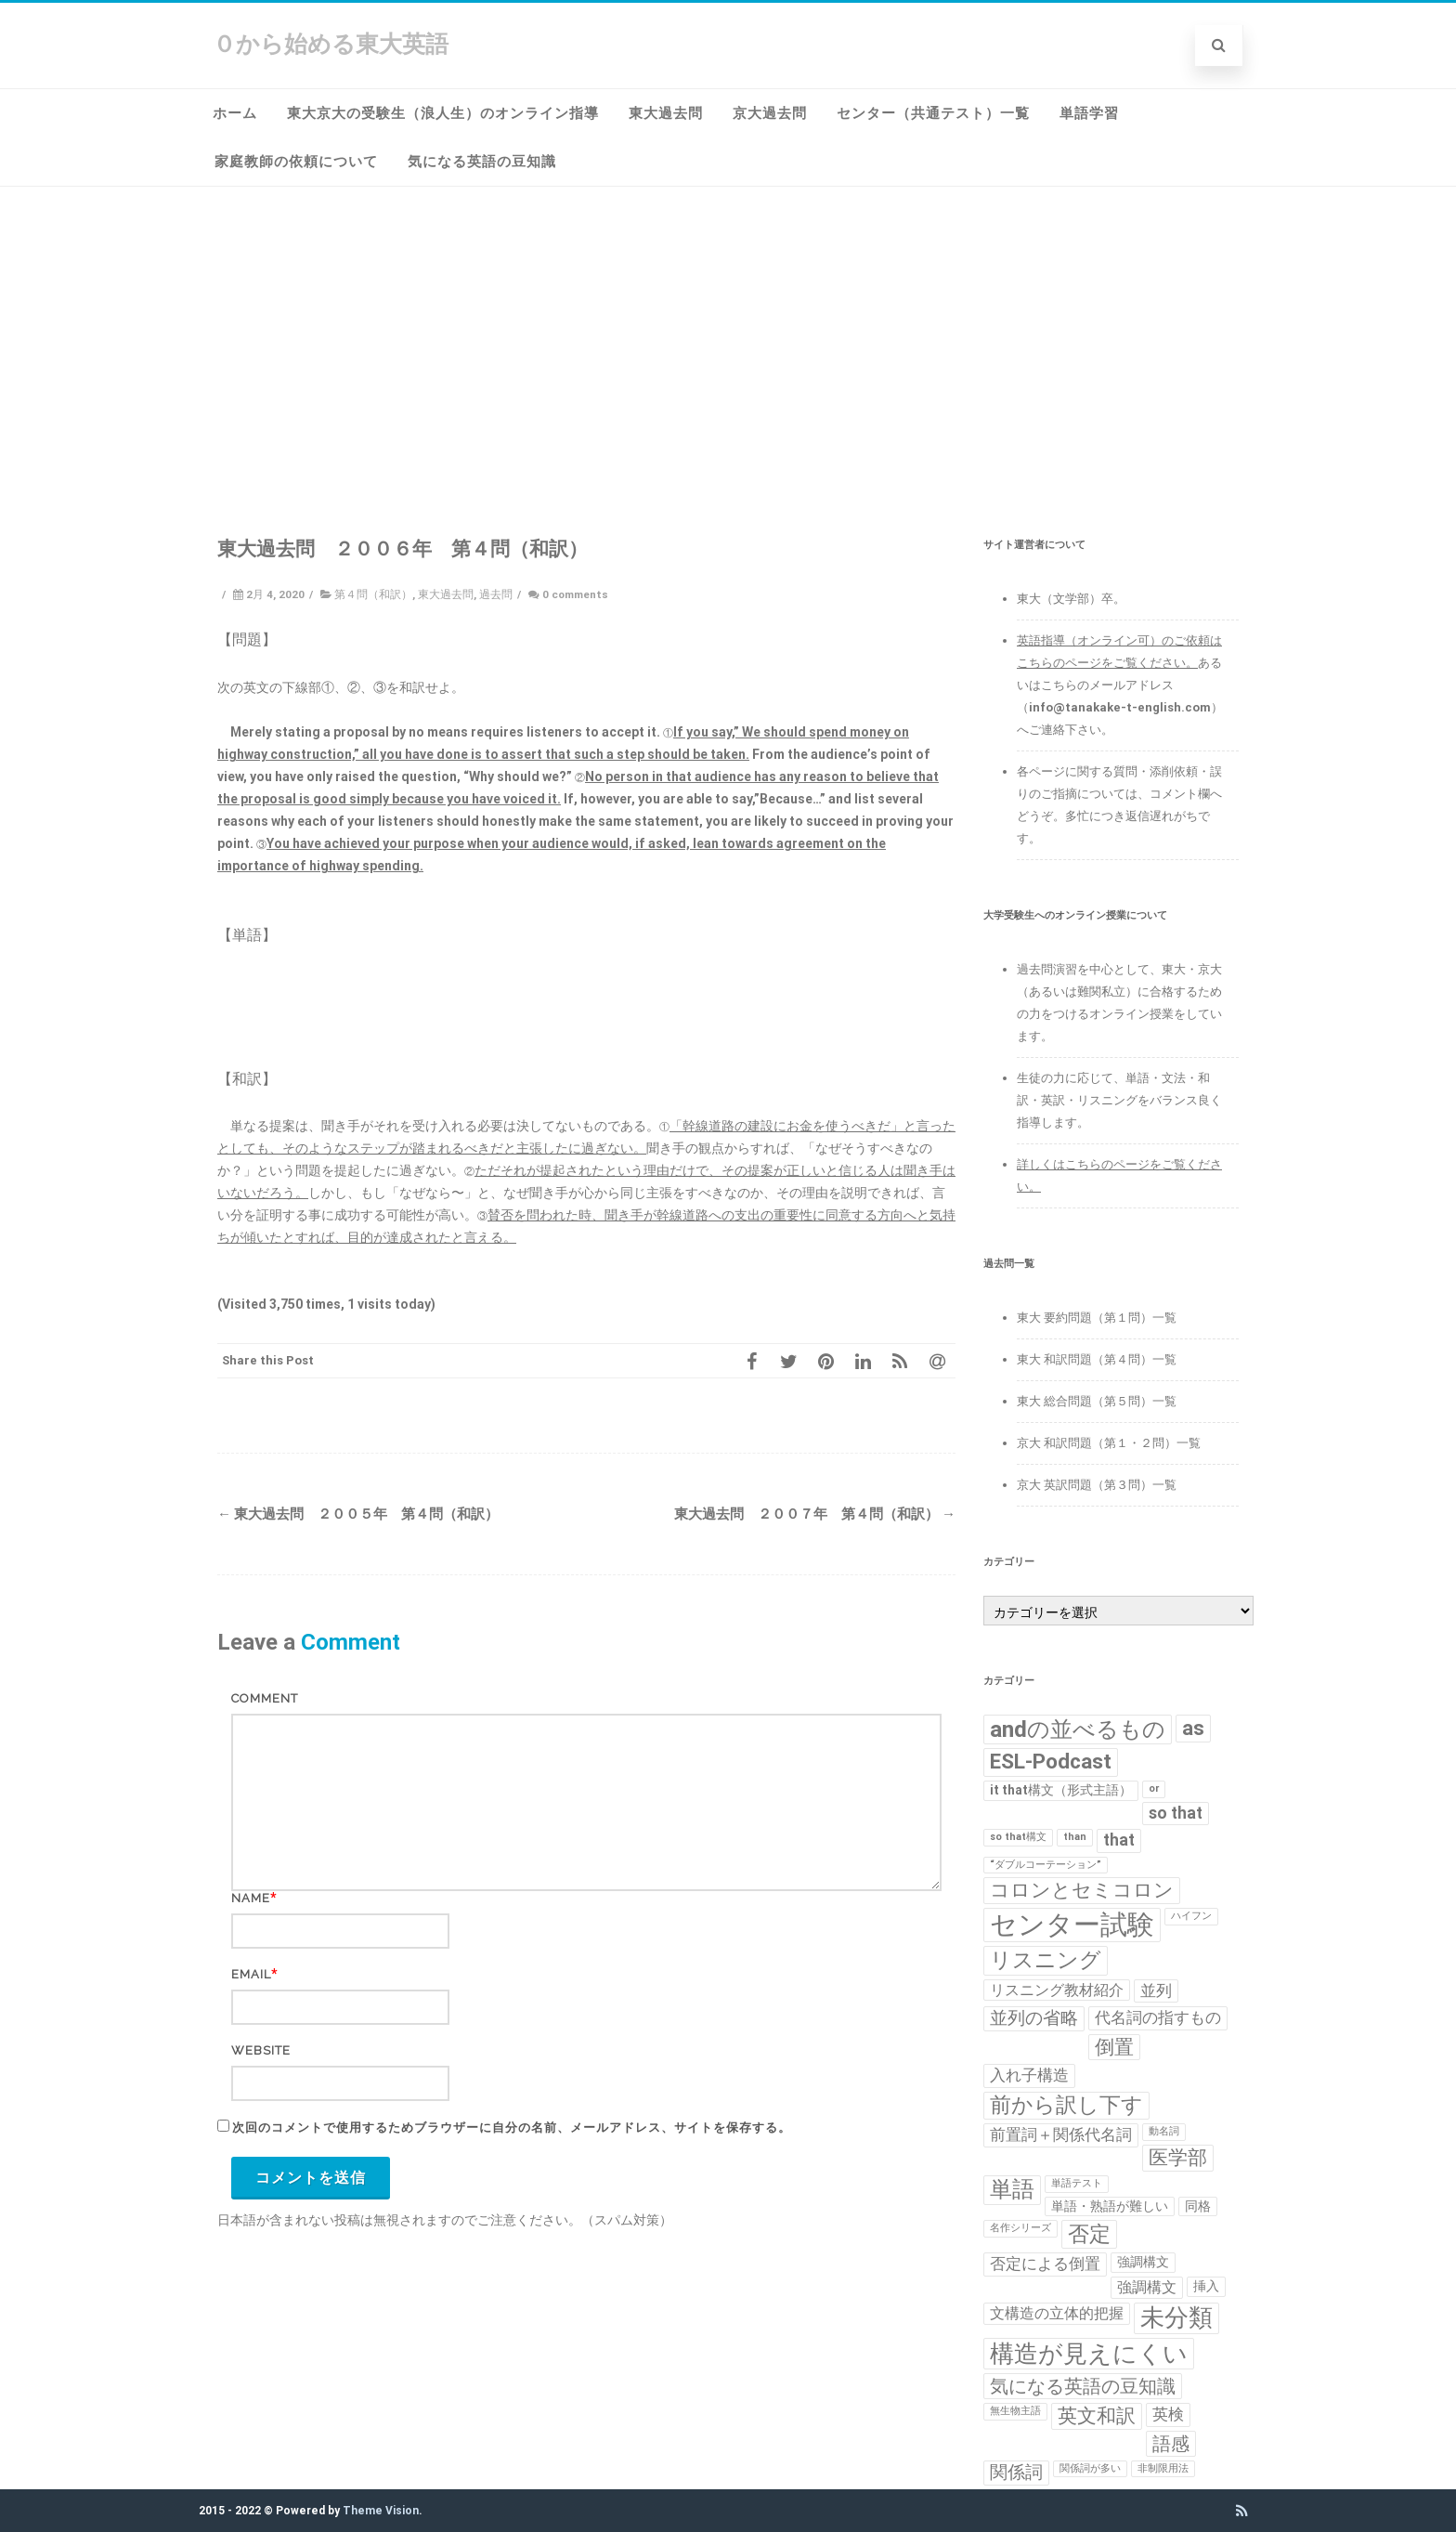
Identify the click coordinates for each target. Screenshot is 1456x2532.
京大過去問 (770, 113)
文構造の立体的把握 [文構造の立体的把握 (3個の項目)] (1057, 2313)
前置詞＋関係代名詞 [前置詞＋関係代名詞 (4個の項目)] (1061, 2134)
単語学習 (1089, 113)
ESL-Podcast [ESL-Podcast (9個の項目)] (1051, 1761)
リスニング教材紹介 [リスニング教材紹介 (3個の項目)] (1057, 1990)
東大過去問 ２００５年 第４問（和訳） (358, 1514)
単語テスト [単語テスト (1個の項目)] (1076, 2183)
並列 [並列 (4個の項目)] (1156, 1990)
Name (250, 1898)
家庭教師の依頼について (296, 161)
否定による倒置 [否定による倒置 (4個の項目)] (1045, 2263)
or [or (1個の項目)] (1154, 1788)
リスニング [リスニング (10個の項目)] (1045, 1960)
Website (261, 2050)
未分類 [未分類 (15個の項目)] (1176, 2317)
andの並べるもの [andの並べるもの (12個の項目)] (1077, 1729)
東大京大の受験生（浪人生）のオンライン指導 (443, 113)
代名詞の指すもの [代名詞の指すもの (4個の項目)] (1158, 2017)
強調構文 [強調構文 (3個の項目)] (1146, 2287)
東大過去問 (666, 113)
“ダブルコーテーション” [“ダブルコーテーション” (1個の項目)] (1045, 1865)
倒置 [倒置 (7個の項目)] (1114, 2047)
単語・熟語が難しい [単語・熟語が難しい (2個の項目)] (1109, 2206)
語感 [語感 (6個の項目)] (1171, 2444)
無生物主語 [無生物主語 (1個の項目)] (1015, 2411)
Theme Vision (381, 2510)
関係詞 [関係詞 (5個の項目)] (1016, 2472)
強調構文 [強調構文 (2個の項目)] (1143, 2261)
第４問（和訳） (373, 594)
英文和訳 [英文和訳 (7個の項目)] (1097, 2416)
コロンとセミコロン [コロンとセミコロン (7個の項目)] (1082, 1890)
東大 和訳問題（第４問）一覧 (1096, 1359)
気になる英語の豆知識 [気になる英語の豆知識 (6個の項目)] (1083, 2386)
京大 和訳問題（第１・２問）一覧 (1109, 1443)
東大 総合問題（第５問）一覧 (1096, 1401)
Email (251, 1974)
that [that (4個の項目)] (1119, 1840)
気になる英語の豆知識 (482, 161)
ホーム (235, 113)
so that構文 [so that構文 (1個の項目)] (1018, 1837)
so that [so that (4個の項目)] (1175, 1813)
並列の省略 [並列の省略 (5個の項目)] (1034, 2018)
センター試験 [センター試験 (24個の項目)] (1072, 1924)
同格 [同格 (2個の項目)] (1198, 2206)
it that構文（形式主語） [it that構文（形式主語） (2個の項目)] (1061, 1789)
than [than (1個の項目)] (1074, 1837)
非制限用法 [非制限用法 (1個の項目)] (1163, 2468)
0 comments (575, 594)
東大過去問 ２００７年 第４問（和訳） (815, 1514)
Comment (264, 1698)
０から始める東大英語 (330, 44)
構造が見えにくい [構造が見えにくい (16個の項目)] (1089, 2353)
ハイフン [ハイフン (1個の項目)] (1191, 1916)
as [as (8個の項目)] (1193, 1728)
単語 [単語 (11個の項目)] (1012, 2189)
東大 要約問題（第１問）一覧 (1096, 1318)
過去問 (496, 594)
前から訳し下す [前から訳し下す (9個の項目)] (1066, 2105)
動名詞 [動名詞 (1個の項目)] (1164, 2131)
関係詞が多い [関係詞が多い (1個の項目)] (1090, 2468)
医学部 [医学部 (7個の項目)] (1178, 2158)
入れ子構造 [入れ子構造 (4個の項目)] (1029, 2075)
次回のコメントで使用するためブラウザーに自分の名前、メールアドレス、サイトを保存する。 (511, 2127)
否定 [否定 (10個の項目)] (1089, 2234)
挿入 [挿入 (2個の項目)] (1206, 2285)
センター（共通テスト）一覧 (933, 113)
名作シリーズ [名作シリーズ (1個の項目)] (1020, 2228)
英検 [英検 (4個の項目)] (1168, 2414)
